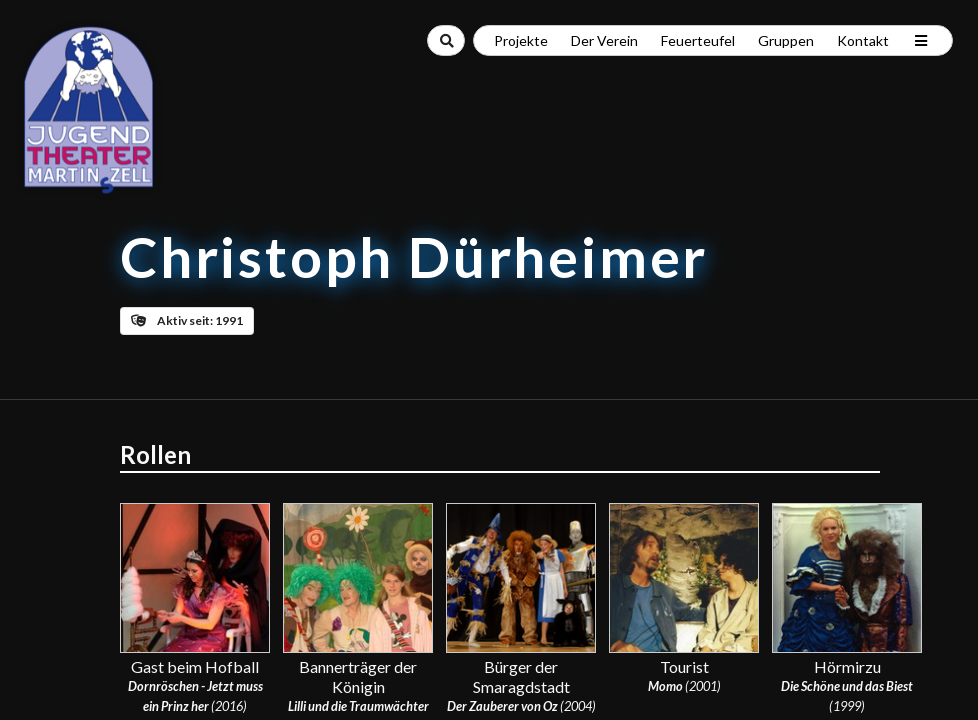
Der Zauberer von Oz (502, 706)
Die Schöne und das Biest (847, 686)
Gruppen (786, 40)
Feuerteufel (698, 40)
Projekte (521, 40)
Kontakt (863, 40)
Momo (665, 686)
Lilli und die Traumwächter (358, 706)
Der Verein (604, 40)
